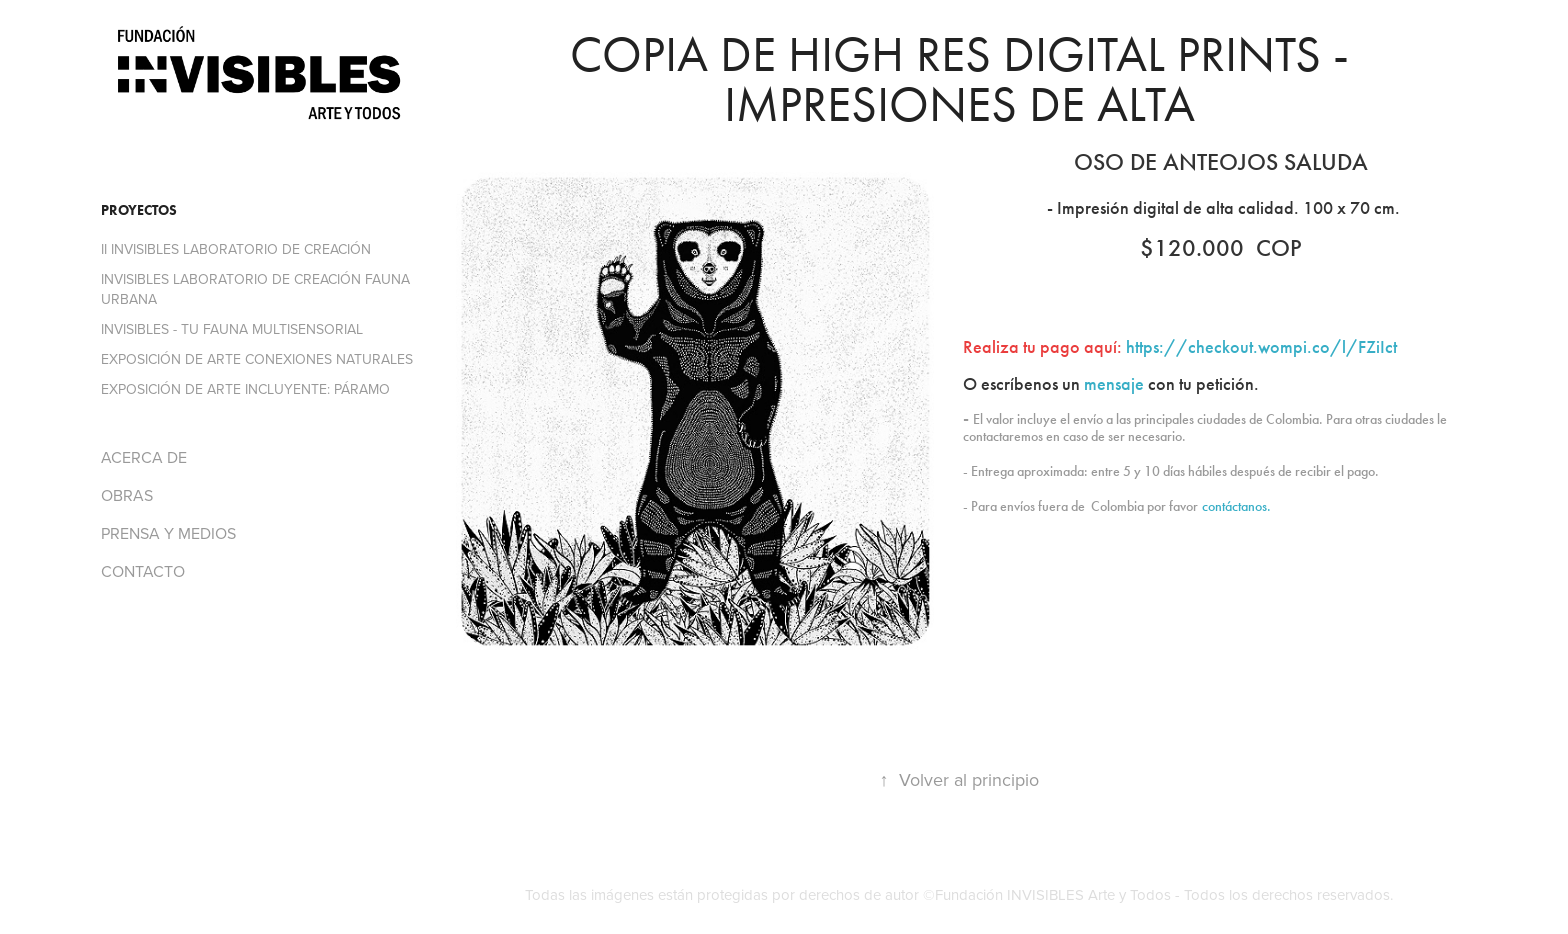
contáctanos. (1236, 506)
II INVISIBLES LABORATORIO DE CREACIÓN (236, 249)
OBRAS (127, 495)
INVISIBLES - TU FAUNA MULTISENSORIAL (232, 329)
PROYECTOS (139, 210)
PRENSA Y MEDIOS (168, 533)
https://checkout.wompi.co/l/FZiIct (1261, 347)
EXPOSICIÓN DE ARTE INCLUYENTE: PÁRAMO (245, 389)
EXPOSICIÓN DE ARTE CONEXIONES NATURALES (257, 359)
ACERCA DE (144, 457)
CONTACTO (143, 571)
